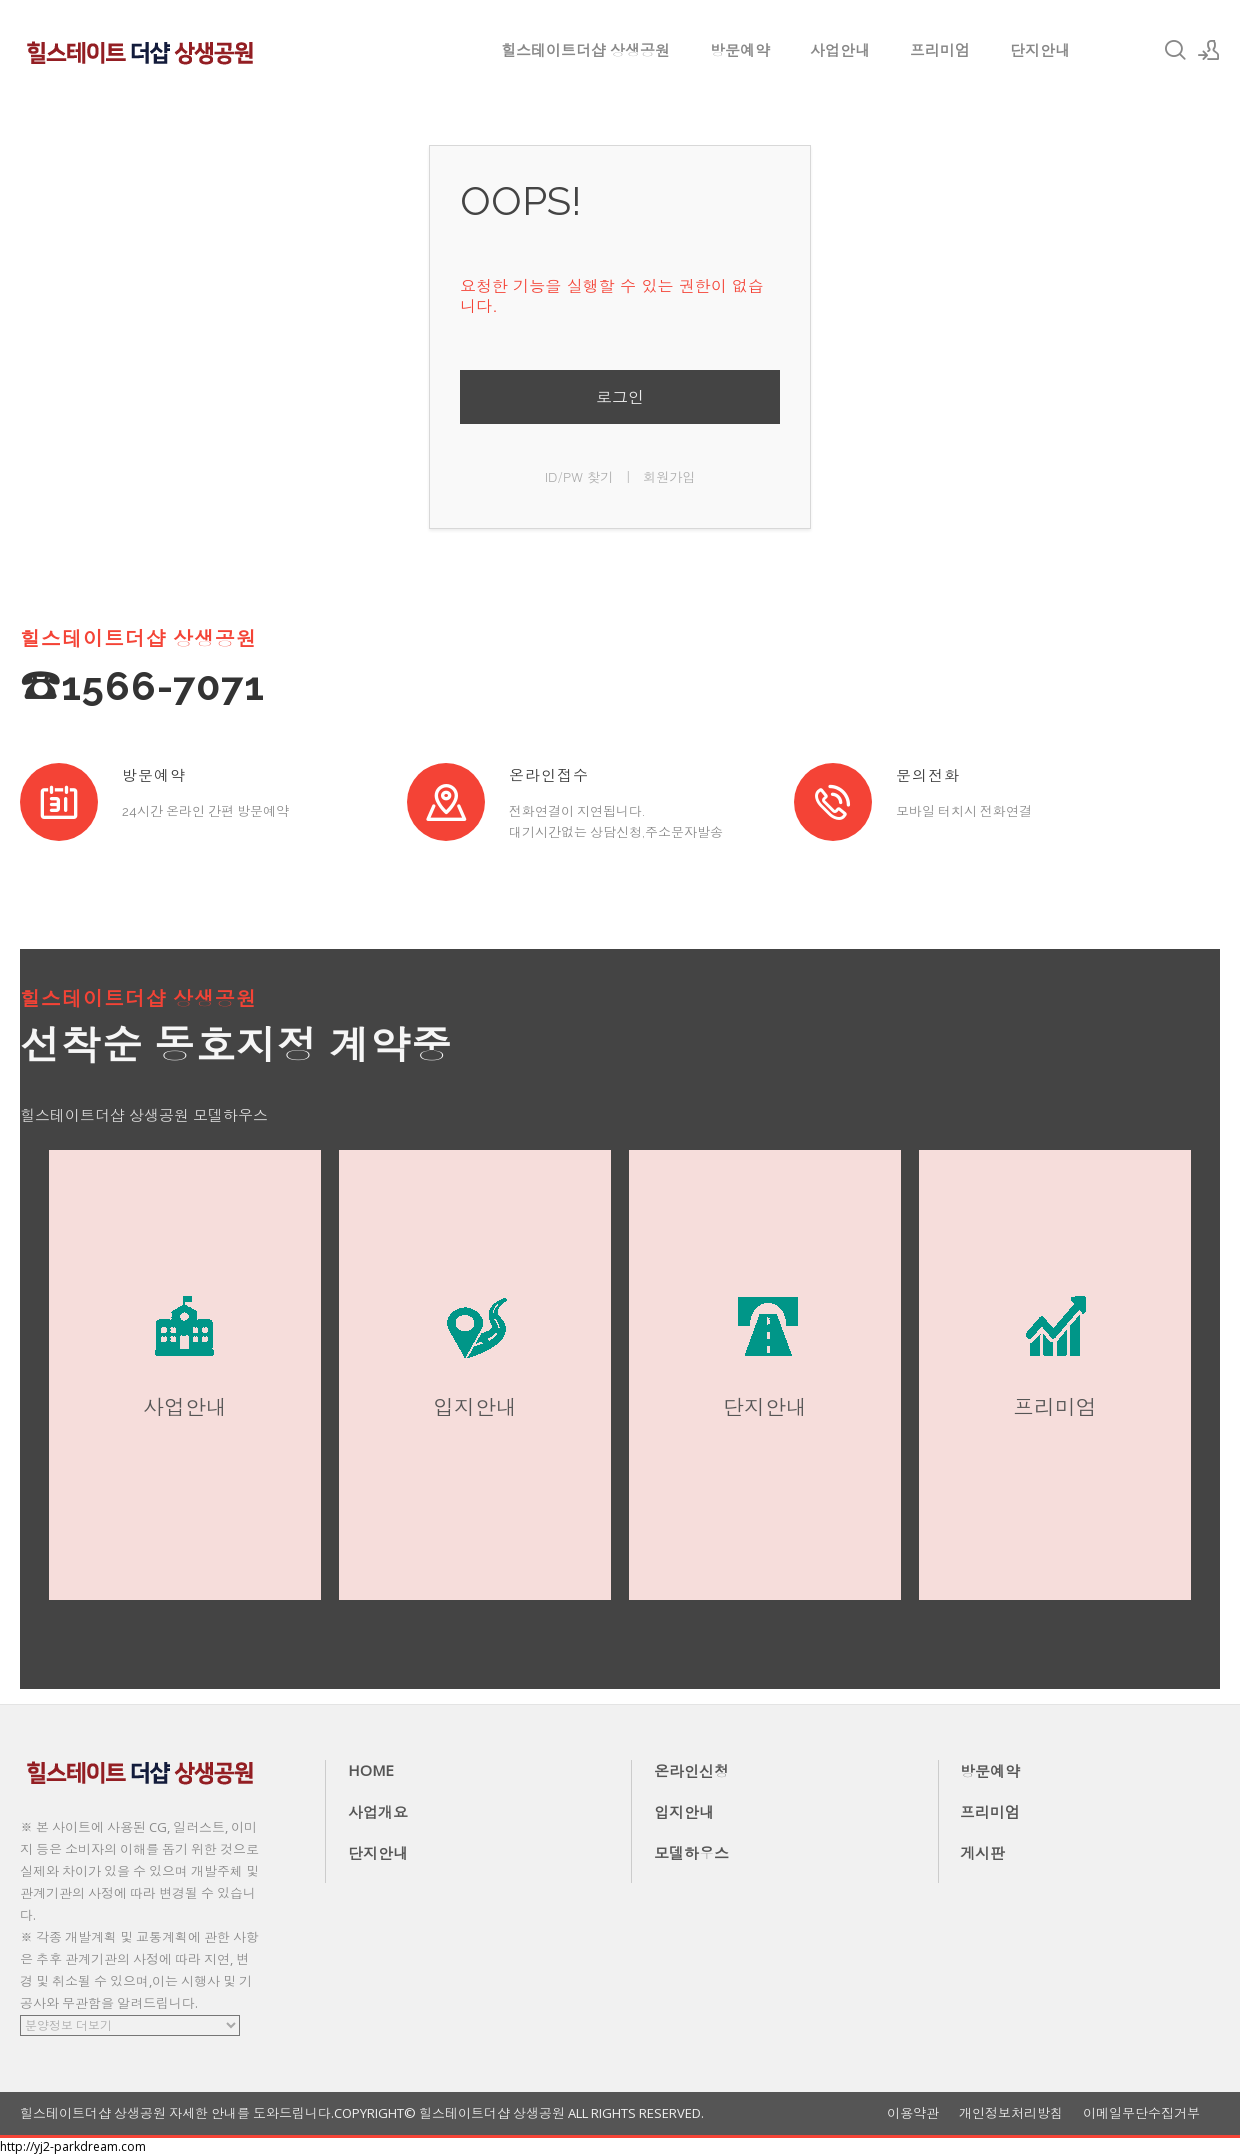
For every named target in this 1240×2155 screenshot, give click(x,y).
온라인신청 (691, 1771)
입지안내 (684, 1812)
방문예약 (740, 50)
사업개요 (378, 1812)
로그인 (620, 396)
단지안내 (1040, 50)
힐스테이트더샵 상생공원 (585, 50)
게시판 (982, 1853)
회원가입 (669, 476)
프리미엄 (940, 50)
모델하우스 (691, 1853)
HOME (371, 1770)
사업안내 (840, 50)
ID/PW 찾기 (579, 476)
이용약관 (913, 2113)
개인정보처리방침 (1011, 2113)
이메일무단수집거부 (1141, 2113)
